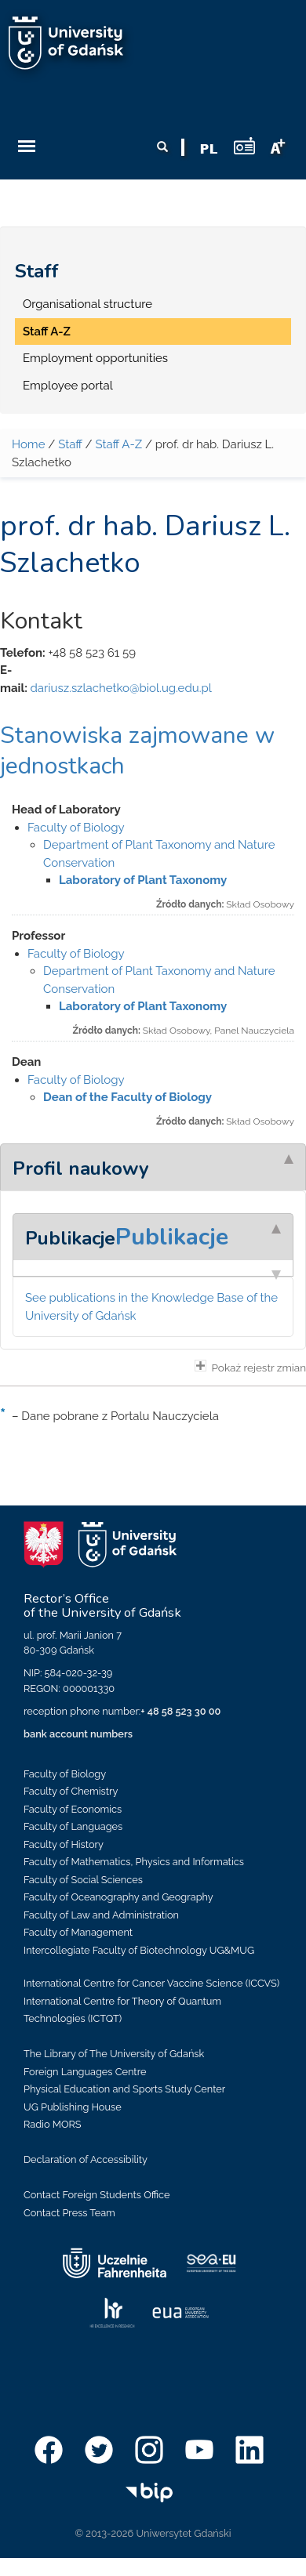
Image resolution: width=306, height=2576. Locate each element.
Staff (37, 271)
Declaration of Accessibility (86, 2159)
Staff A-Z (47, 331)
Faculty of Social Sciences (83, 1880)
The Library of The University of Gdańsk (114, 2054)
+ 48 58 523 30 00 (180, 1711)
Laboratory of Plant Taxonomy (143, 880)
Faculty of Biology (76, 828)
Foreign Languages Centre (85, 2072)
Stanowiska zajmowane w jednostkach (137, 750)
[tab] (153, 1166)
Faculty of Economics (73, 1809)
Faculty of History (64, 1844)
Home (28, 444)
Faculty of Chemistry (71, 1791)
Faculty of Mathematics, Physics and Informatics (134, 1862)
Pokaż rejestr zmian (250, 1367)
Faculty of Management (78, 1932)
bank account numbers (78, 1734)
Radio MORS (53, 2124)
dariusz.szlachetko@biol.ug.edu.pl (120, 688)
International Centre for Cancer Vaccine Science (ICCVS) (151, 1983)
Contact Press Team (69, 2213)
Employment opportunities (95, 358)
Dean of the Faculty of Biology (127, 1097)
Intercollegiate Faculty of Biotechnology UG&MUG (139, 1950)
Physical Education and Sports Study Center (124, 2089)
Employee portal (68, 386)
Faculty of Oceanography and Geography (118, 1897)
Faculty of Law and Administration (101, 1915)
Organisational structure (87, 304)
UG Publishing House (73, 2107)
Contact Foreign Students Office (97, 2195)
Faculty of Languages (73, 1826)
